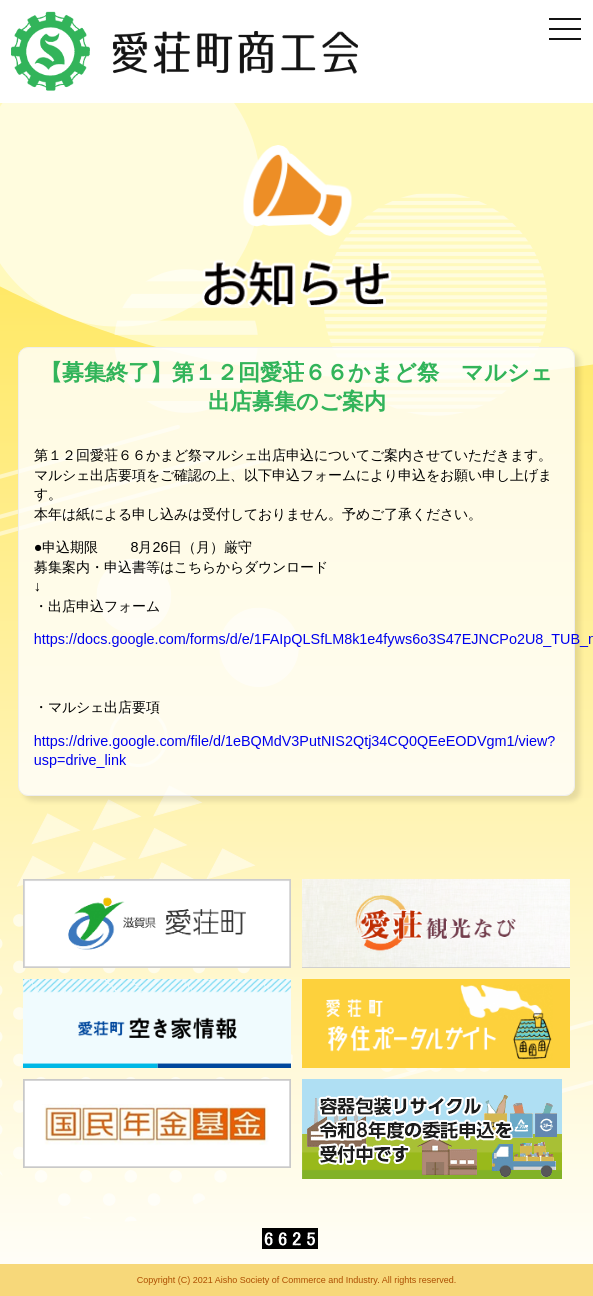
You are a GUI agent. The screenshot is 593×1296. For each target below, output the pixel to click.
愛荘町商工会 (187, 51)
